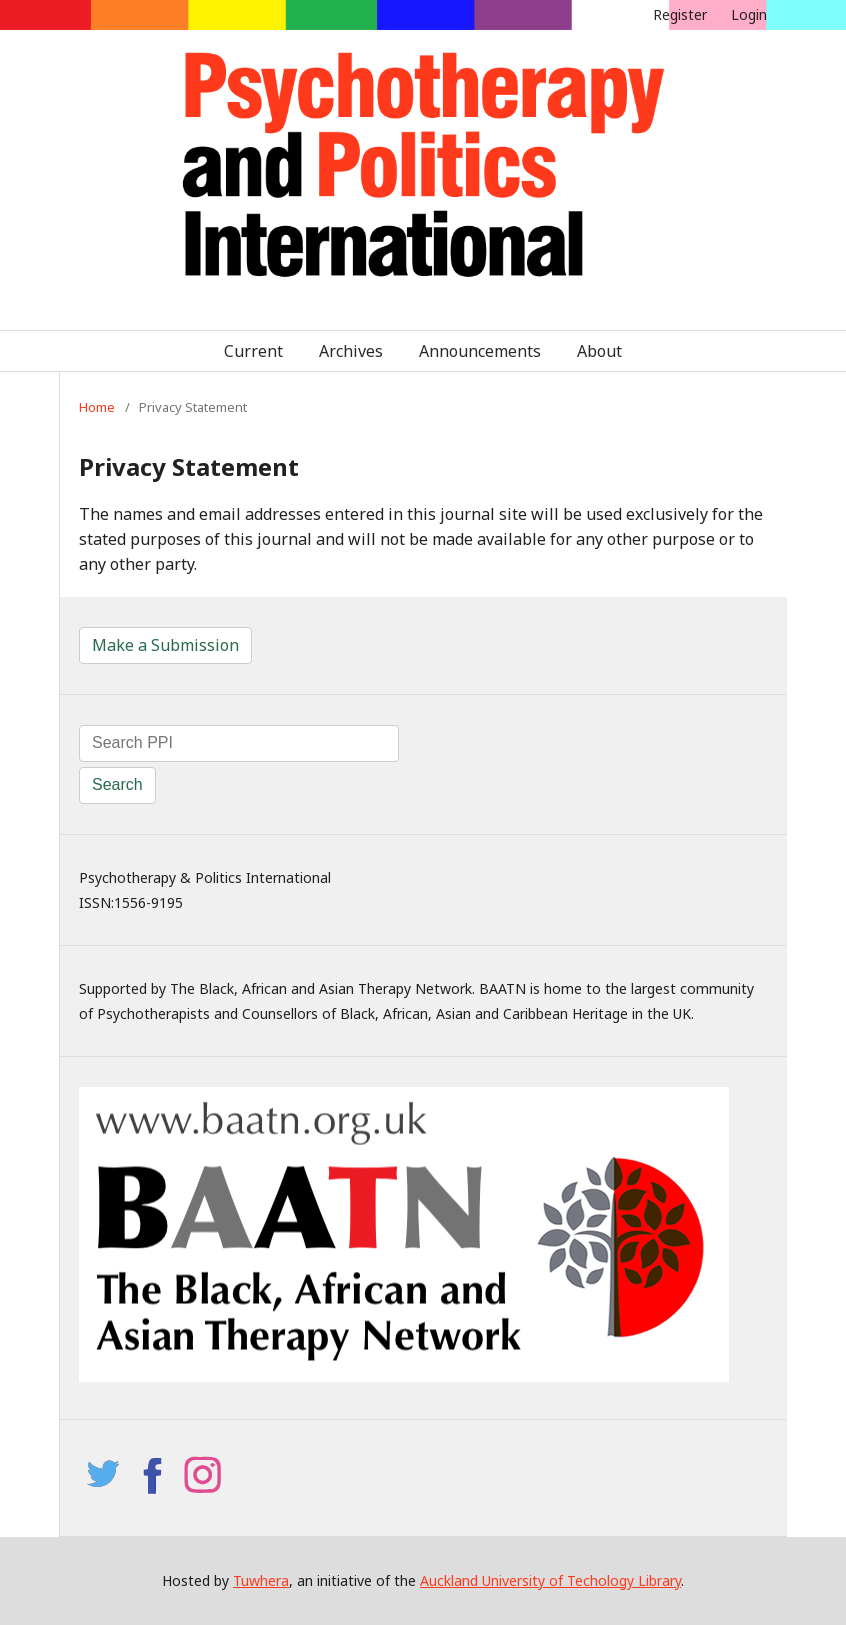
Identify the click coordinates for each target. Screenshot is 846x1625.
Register (680, 14)
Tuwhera (261, 1580)
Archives (351, 351)
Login (749, 14)
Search (117, 784)
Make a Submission (165, 645)
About (599, 351)
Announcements (480, 351)
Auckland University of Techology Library (550, 1580)
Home (97, 407)
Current (253, 351)
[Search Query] (239, 743)
